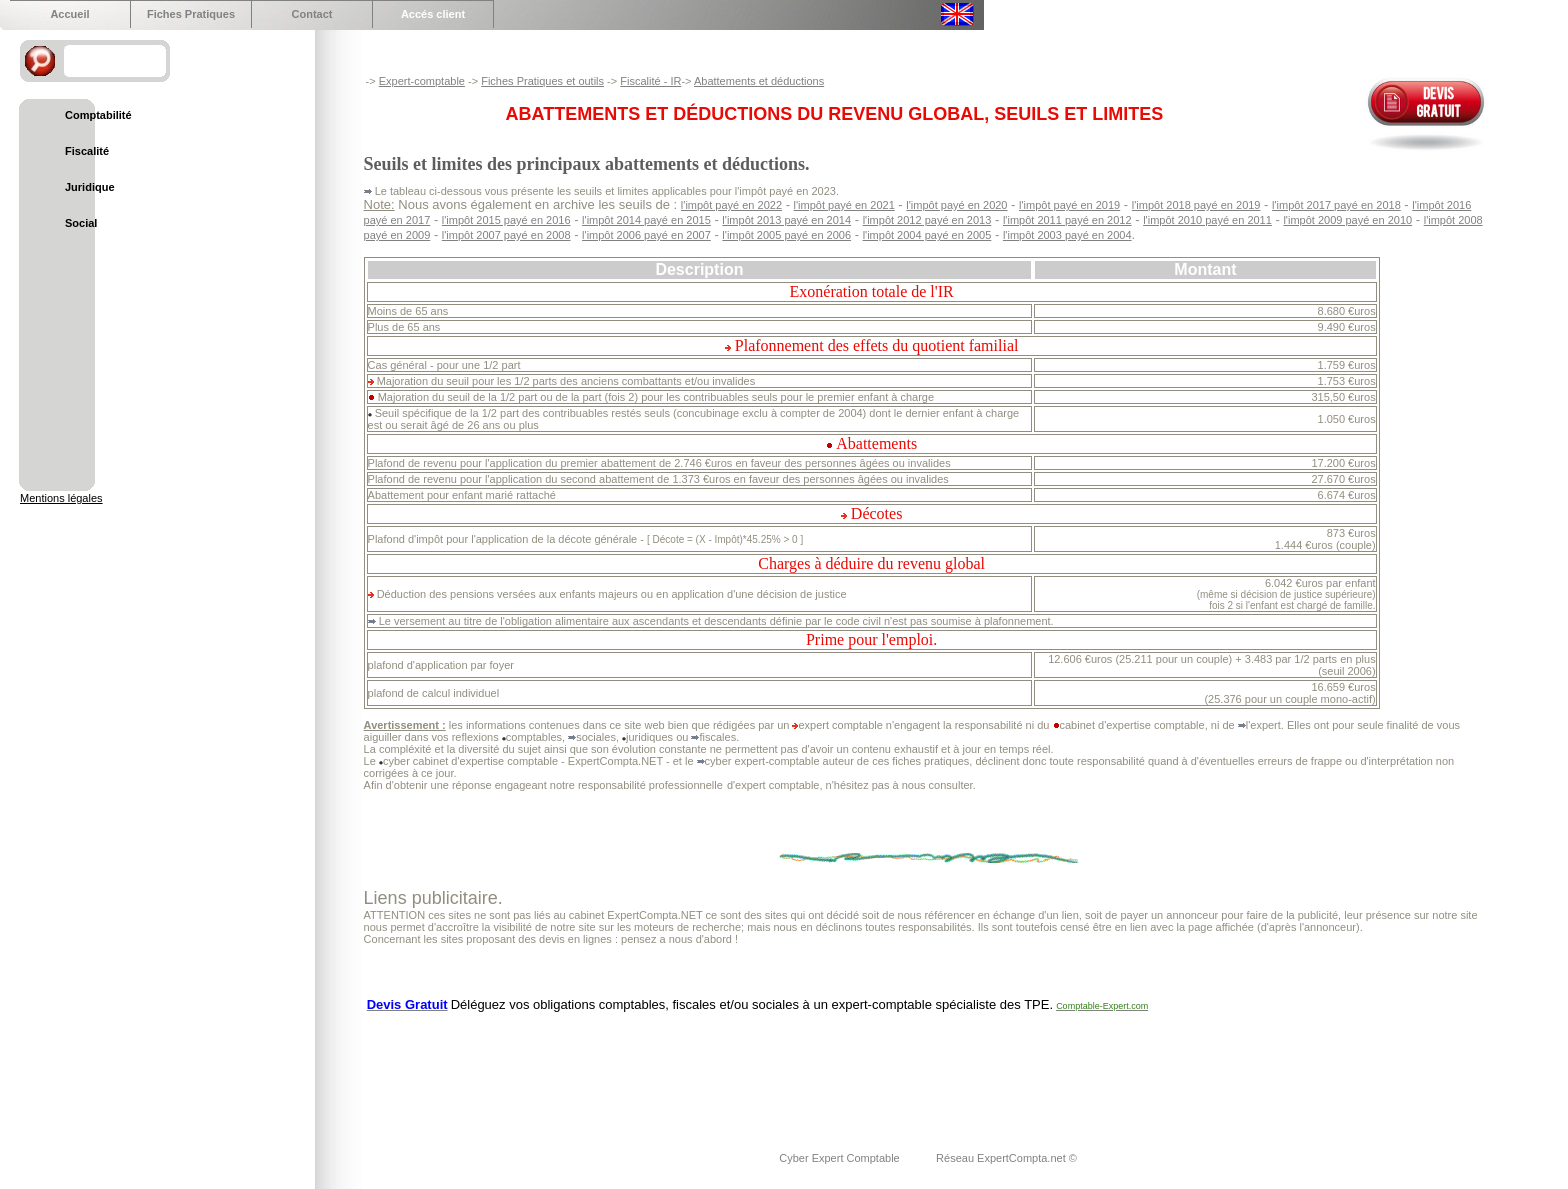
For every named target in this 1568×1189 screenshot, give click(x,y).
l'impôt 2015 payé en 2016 (506, 220)
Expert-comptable (422, 81)
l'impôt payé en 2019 (1069, 205)
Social (81, 223)
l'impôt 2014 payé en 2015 (646, 220)
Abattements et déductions (759, 81)
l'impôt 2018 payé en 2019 (1196, 205)
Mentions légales (61, 498)
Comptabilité (98, 115)
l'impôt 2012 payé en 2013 (927, 220)
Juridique (90, 187)
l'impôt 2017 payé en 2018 (1336, 205)
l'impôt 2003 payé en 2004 (1067, 235)
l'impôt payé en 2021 (844, 205)
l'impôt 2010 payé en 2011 (1207, 220)
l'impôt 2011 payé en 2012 (1067, 220)
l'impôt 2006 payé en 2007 (646, 235)
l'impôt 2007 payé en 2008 (506, 235)
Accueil (69, 14)
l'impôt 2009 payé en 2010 (1347, 220)
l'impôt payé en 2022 (731, 205)
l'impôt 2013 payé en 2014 (786, 220)
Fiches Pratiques (191, 14)
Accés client (433, 14)
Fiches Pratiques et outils (542, 81)
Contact (312, 14)
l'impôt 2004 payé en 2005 (927, 235)
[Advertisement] (728, 1069)
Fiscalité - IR (650, 81)
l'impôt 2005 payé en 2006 (786, 235)
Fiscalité (87, 151)
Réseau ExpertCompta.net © (1006, 1158)
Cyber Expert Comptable (841, 1158)
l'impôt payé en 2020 (956, 205)
